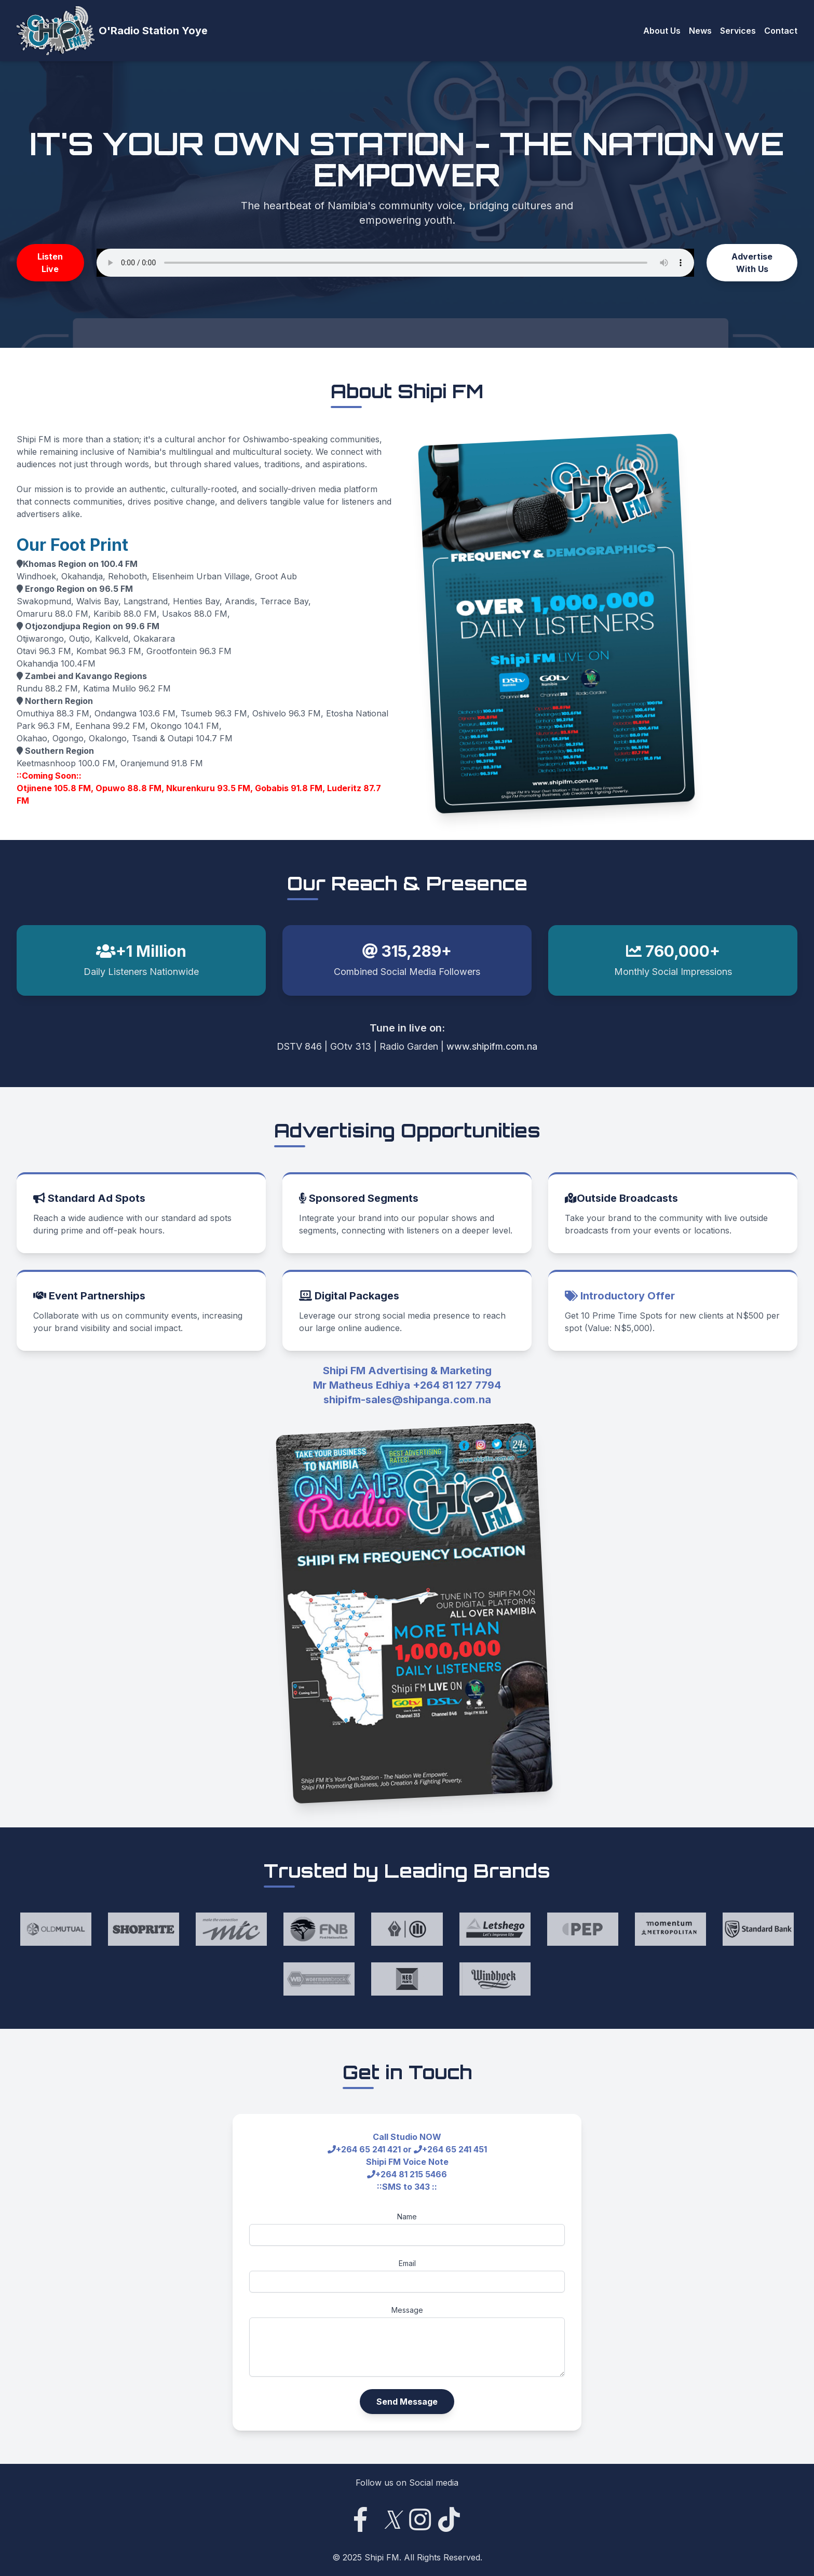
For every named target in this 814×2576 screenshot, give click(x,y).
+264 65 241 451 (454, 2149)
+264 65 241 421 (368, 2149)
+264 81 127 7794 (457, 1385)
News (700, 30)
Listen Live (50, 262)
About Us (662, 30)
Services (738, 30)
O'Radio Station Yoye (153, 30)
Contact (780, 30)
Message (407, 2310)
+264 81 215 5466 (411, 2174)
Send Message (407, 2401)
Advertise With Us (751, 262)
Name (407, 2216)
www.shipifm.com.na (491, 1046)
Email (407, 2263)
